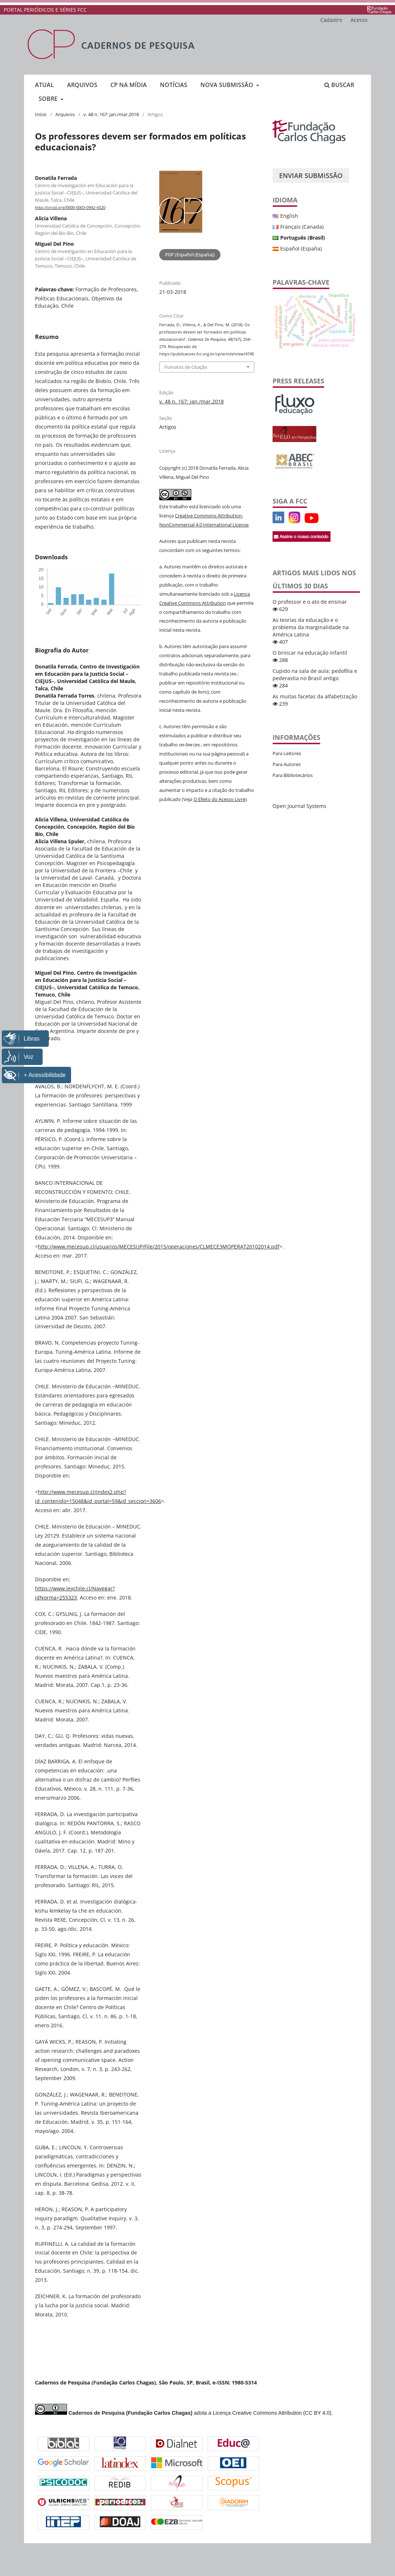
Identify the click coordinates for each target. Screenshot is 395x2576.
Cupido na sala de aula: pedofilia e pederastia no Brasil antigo (315, 674)
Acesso (359, 19)
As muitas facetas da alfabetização (315, 696)
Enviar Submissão (311, 175)
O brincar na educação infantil (310, 652)
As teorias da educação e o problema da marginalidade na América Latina (311, 627)
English (289, 215)
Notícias (173, 85)
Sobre (49, 99)
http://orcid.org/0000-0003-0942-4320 (70, 207)
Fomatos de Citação (185, 367)
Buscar (339, 85)
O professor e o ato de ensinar (310, 601)
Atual (44, 85)
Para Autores (287, 764)
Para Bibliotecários (293, 775)
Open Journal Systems (299, 805)
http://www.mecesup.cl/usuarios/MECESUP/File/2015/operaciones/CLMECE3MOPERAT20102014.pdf (158, 1246)
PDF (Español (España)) (190, 254)
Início (41, 114)
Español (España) (301, 248)
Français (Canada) (302, 226)
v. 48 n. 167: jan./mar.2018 (111, 114)
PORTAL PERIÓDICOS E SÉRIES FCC (45, 9)
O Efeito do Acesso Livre (219, 799)
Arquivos (82, 85)
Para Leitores (287, 753)
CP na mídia (128, 85)
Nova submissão (227, 85)
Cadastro (331, 19)
